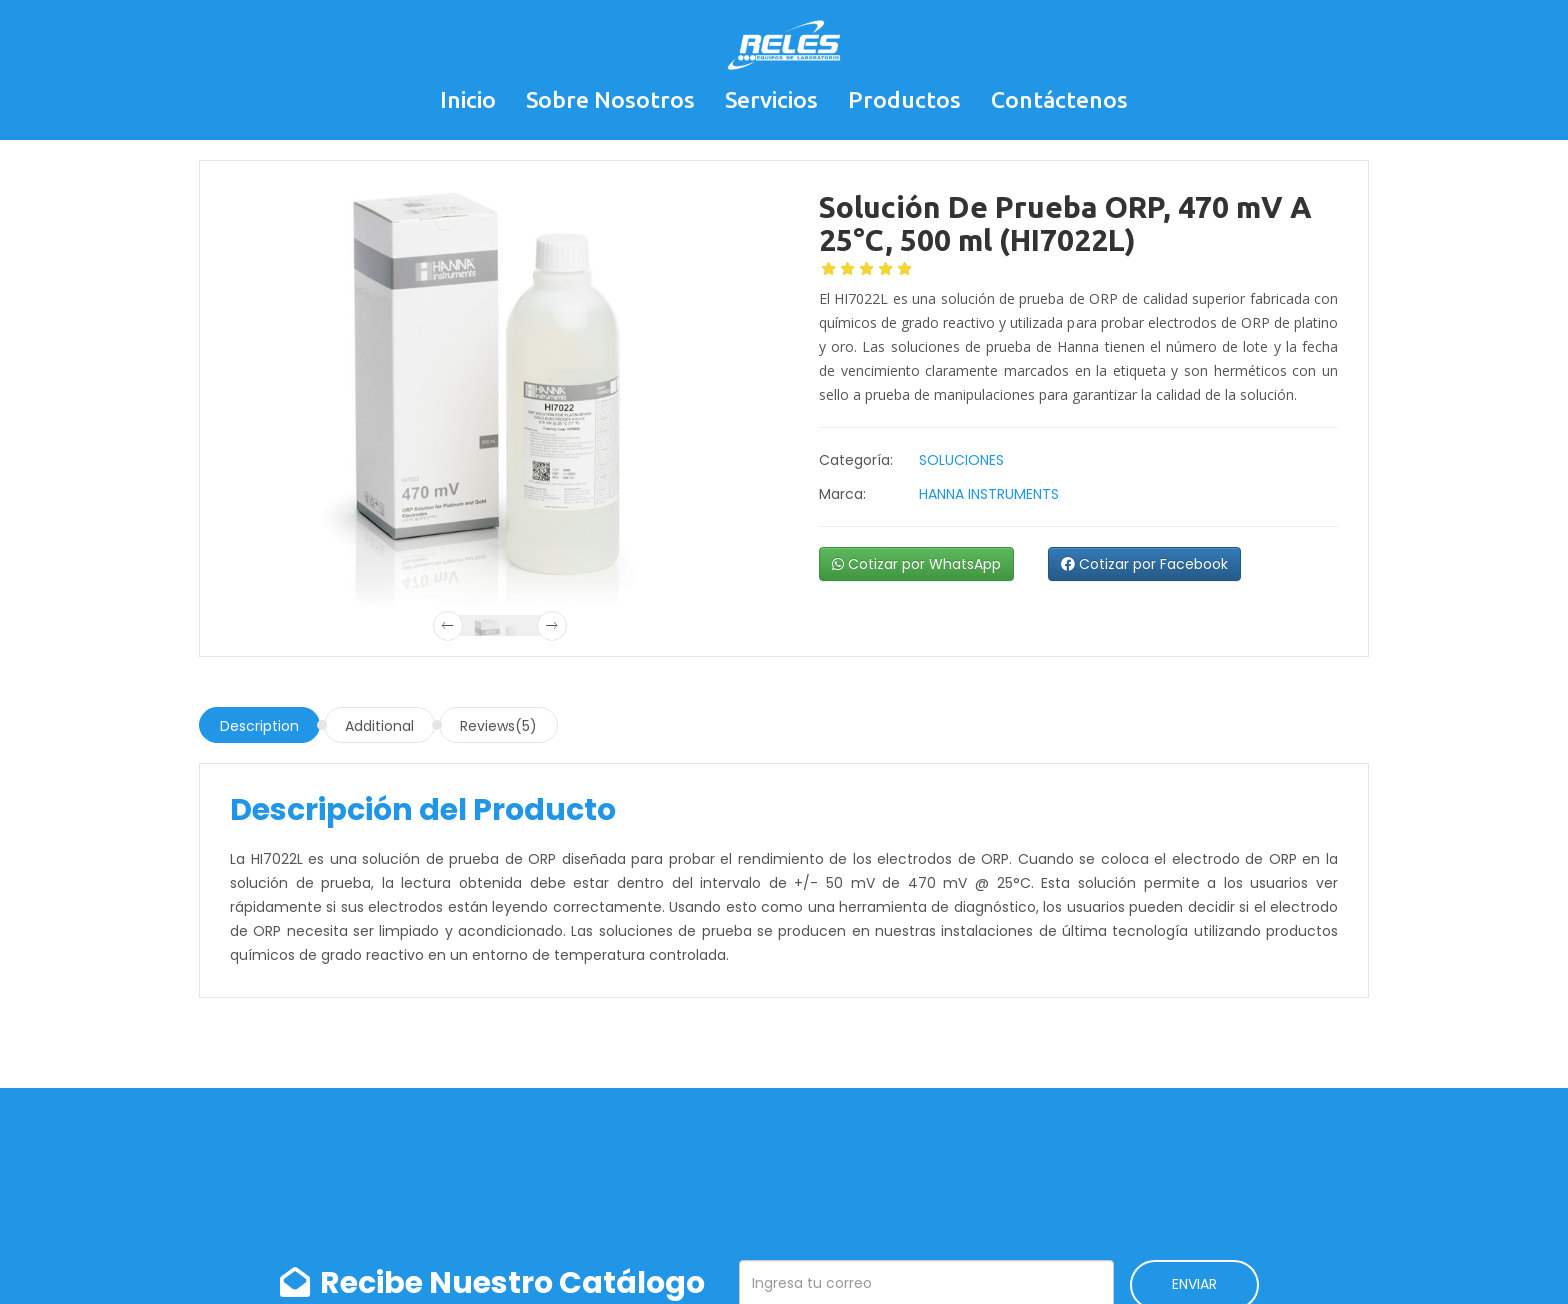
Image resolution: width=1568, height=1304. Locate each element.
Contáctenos (1059, 99)
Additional (379, 726)
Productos (904, 99)
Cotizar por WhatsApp (916, 564)
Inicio (468, 99)
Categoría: (856, 460)
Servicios (771, 99)
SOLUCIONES (961, 460)
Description (259, 726)
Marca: (842, 494)
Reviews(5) (498, 726)
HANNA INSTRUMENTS (989, 494)
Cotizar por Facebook (1144, 564)
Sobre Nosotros (610, 99)
